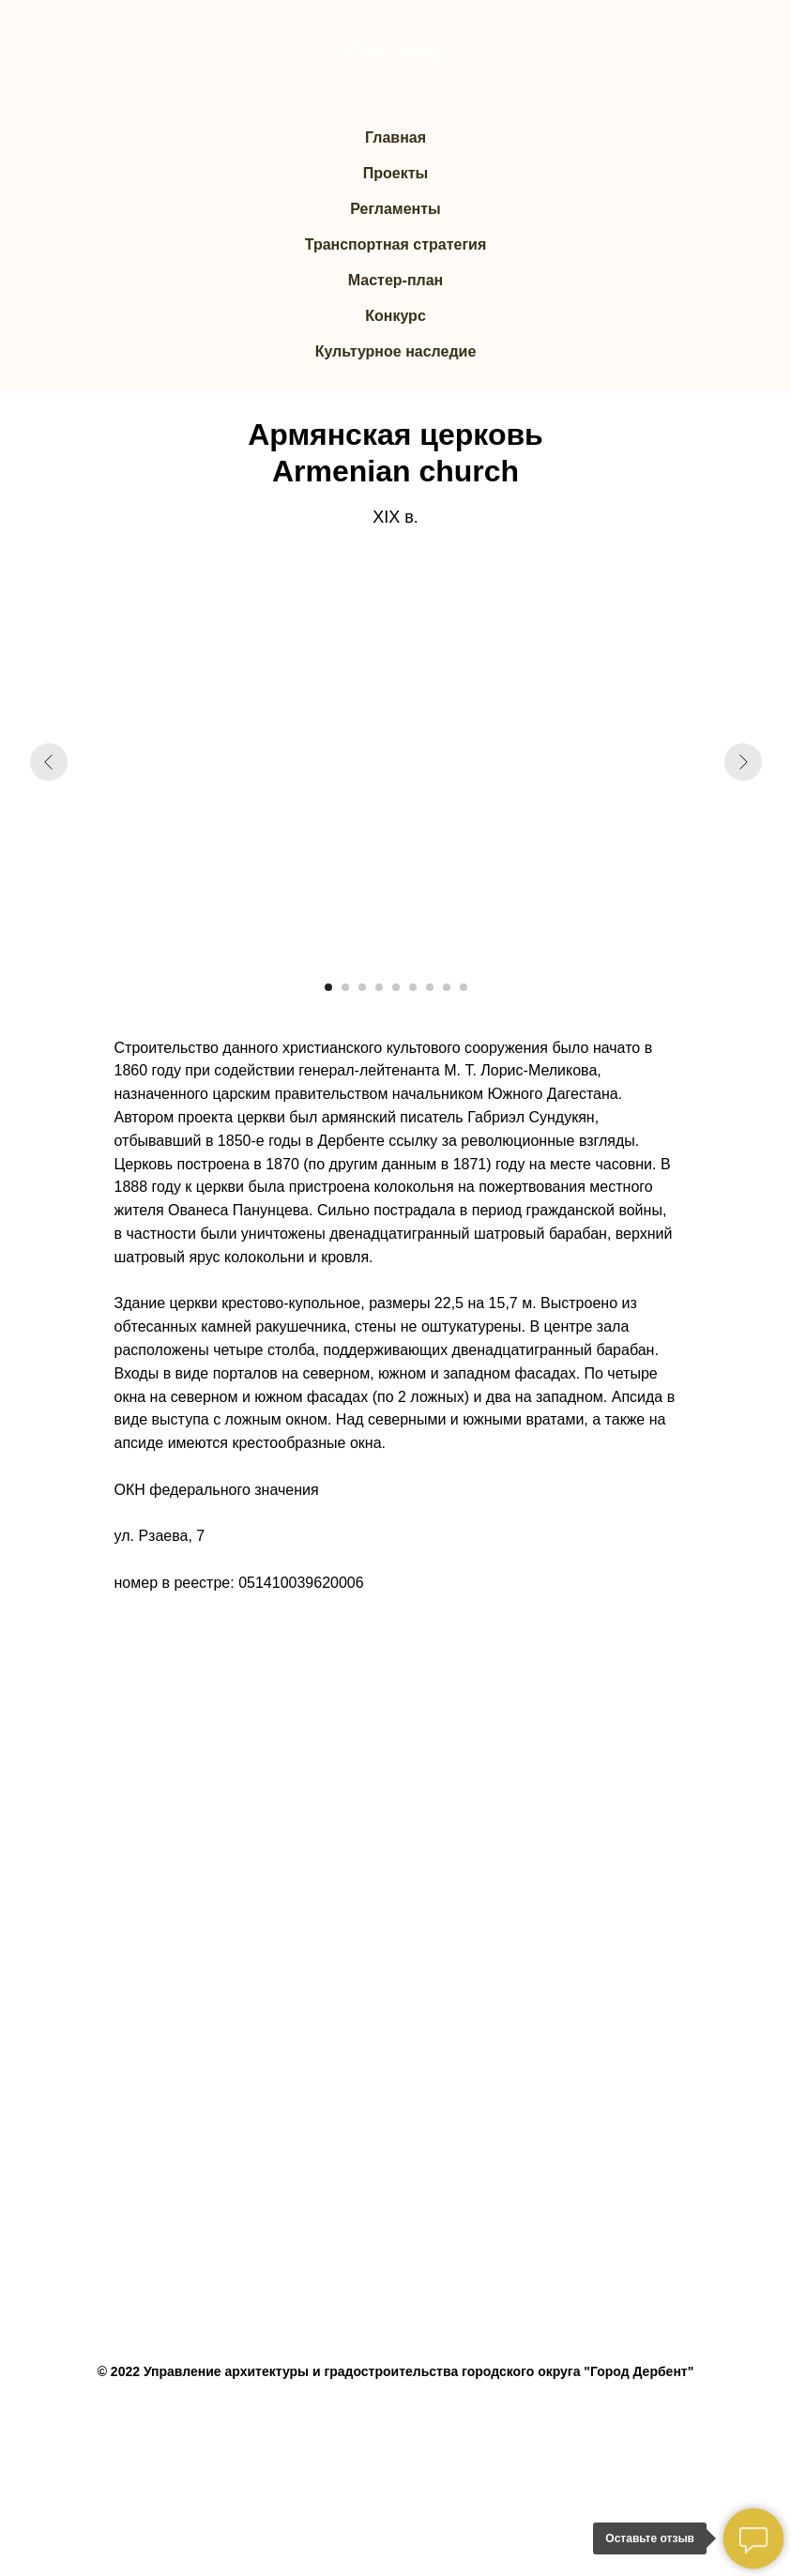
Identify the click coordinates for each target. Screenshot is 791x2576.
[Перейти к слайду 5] (396, 987)
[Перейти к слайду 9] (463, 987)
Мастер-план (396, 280)
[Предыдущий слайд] (49, 762)
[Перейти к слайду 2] (345, 987)
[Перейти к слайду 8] (446, 987)
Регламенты (395, 209)
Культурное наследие (396, 351)
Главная (395, 137)
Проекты (395, 173)
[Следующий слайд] (743, 762)
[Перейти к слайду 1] (328, 987)
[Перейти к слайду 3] (362, 987)
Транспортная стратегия (396, 244)
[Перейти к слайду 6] (413, 987)
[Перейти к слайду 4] (379, 987)
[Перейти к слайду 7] (430, 987)
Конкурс (395, 316)
